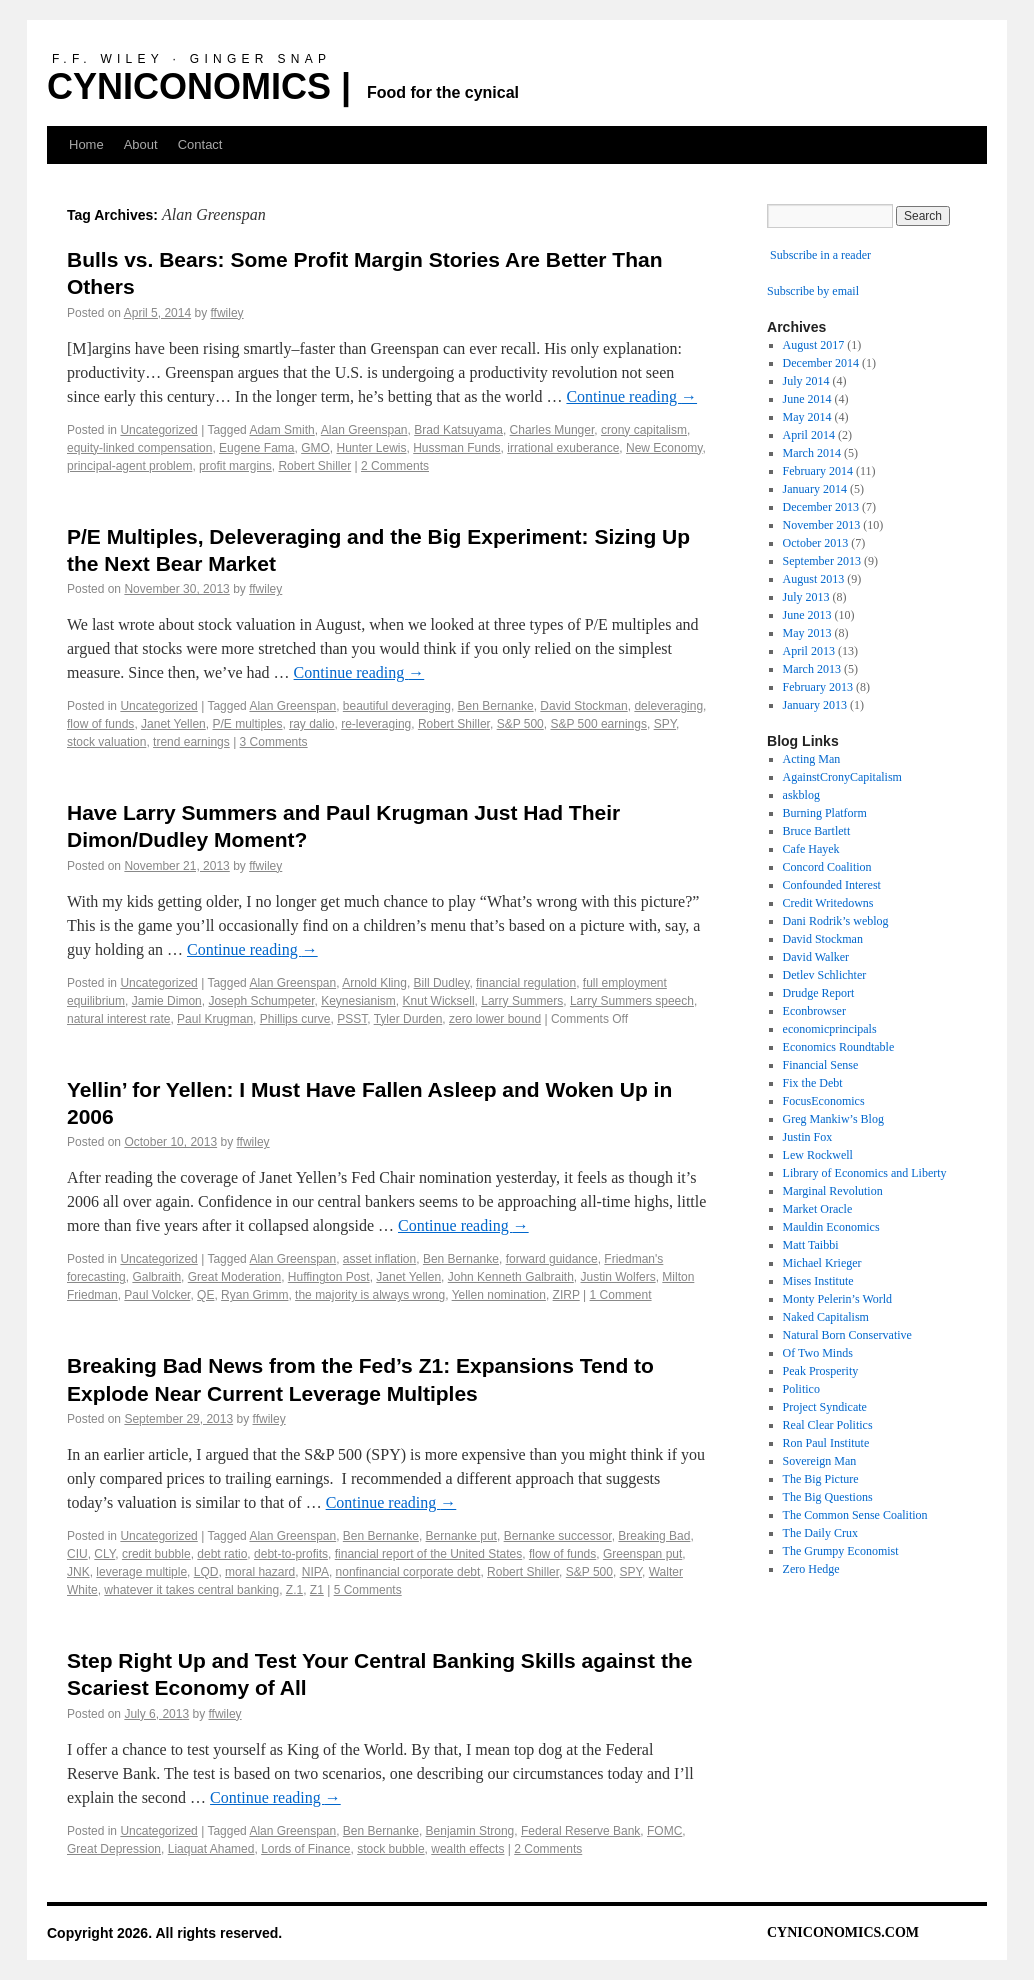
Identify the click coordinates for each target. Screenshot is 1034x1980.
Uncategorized (158, 430)
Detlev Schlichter (825, 975)
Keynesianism (358, 1001)
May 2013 (807, 633)
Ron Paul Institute (826, 1443)
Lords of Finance (305, 1849)
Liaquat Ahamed (211, 1849)
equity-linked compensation (139, 448)
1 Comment (621, 1295)
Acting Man (812, 759)
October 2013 (816, 543)
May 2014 (807, 417)
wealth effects (467, 1849)
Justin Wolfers (618, 1277)
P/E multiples (247, 724)
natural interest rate (118, 1019)
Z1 (317, 1590)
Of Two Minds (818, 1353)
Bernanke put (461, 1536)
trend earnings (191, 742)
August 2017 (814, 345)
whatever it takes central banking (191, 1590)
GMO (315, 448)
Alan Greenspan (364, 430)
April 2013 (809, 651)
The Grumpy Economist (841, 1551)
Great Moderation (234, 1277)
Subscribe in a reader (820, 255)
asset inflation (379, 1259)
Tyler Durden (408, 1019)
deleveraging (668, 706)
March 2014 (812, 453)
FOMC (664, 1831)
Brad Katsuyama (458, 430)
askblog (801, 795)
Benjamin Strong (470, 1831)
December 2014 (821, 363)
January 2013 (815, 705)
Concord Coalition (827, 867)
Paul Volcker (157, 1295)
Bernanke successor (558, 1536)
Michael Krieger (822, 1263)
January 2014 (815, 489)
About (141, 144)
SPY (665, 724)
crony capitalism (644, 430)
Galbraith (156, 1277)
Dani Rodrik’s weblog (836, 921)
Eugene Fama (256, 448)
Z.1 (294, 1590)
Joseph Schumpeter (261, 1001)
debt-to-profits (291, 1554)
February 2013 (818, 687)
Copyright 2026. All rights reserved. (164, 1933)
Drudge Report (819, 993)
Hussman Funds (456, 448)
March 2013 (812, 669)
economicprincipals (830, 1029)
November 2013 (822, 525)
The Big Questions (828, 1497)
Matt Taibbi (811, 1245)
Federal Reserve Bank (580, 1831)
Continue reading (631, 396)
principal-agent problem (129, 466)
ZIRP (566, 1295)
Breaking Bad (654, 1536)
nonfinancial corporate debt (408, 1572)
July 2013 (806, 597)
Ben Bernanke (496, 706)
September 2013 (822, 561)
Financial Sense (821, 1065)
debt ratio (222, 1554)
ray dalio (311, 724)
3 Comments (274, 742)
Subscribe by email (813, 291)
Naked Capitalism (826, 1317)
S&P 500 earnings (598, 724)
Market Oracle (818, 1209)
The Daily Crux (820, 1533)
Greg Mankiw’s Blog (833, 1119)
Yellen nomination (499, 1295)
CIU (77, 1554)
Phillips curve (295, 1019)
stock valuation (106, 742)
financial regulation (526, 983)
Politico (801, 1389)
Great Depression (114, 1849)
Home (86, 144)
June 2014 (807, 399)
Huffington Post (329, 1277)
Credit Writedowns (828, 903)
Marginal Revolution (833, 1191)
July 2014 (806, 381)
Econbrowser (814, 1011)
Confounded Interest (832, 885)
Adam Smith (281, 430)
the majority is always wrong (370, 1295)
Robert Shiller (314, 466)
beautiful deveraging (397, 706)
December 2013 (821, 507)
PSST (352, 1019)
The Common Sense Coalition (855, 1515)
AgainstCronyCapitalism (842, 777)
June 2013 (807, 615)
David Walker (816, 957)
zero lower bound (495, 1019)
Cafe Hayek (811, 849)
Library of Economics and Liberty (865, 1173)
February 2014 (818, 471)
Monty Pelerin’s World (837, 1299)
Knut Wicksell (439, 1001)
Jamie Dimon (167, 1001)
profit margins (235, 466)
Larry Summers (522, 1001)
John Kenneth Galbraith (511, 1277)
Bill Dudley (442, 983)
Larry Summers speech (632, 1001)
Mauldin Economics (831, 1227)
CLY (104, 1554)
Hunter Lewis (372, 448)
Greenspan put (642, 1554)
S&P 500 (520, 724)
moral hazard (260, 1572)
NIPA (315, 1572)
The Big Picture (821, 1479)
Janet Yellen (173, 724)
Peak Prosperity (821, 1371)
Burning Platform (825, 813)
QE (205, 1295)
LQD (206, 1572)
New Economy (664, 448)
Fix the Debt (813, 1083)
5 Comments (368, 1590)
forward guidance (552, 1259)
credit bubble (156, 1554)
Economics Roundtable (839, 1047)
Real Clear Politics (828, 1425)
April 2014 (809, 435)
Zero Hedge (811, 1569)
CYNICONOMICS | (199, 86)
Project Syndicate (825, 1407)
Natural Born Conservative (847, 1335)
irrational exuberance (563, 448)
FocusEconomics (824, 1101)
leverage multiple (141, 1572)
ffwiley (226, 313)
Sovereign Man (820, 1461)
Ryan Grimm (254, 1295)
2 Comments (395, 466)
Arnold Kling (374, 983)
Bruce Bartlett (817, 831)
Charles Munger (552, 430)
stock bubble (390, 1849)
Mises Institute (818, 1281)
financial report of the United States (428, 1554)
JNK (78, 1572)
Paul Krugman (215, 1019)
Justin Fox (808, 1137)
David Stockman (583, 706)
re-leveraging (376, 724)
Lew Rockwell (818, 1155)
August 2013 (814, 579)
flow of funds (100, 724)
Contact (200, 144)
